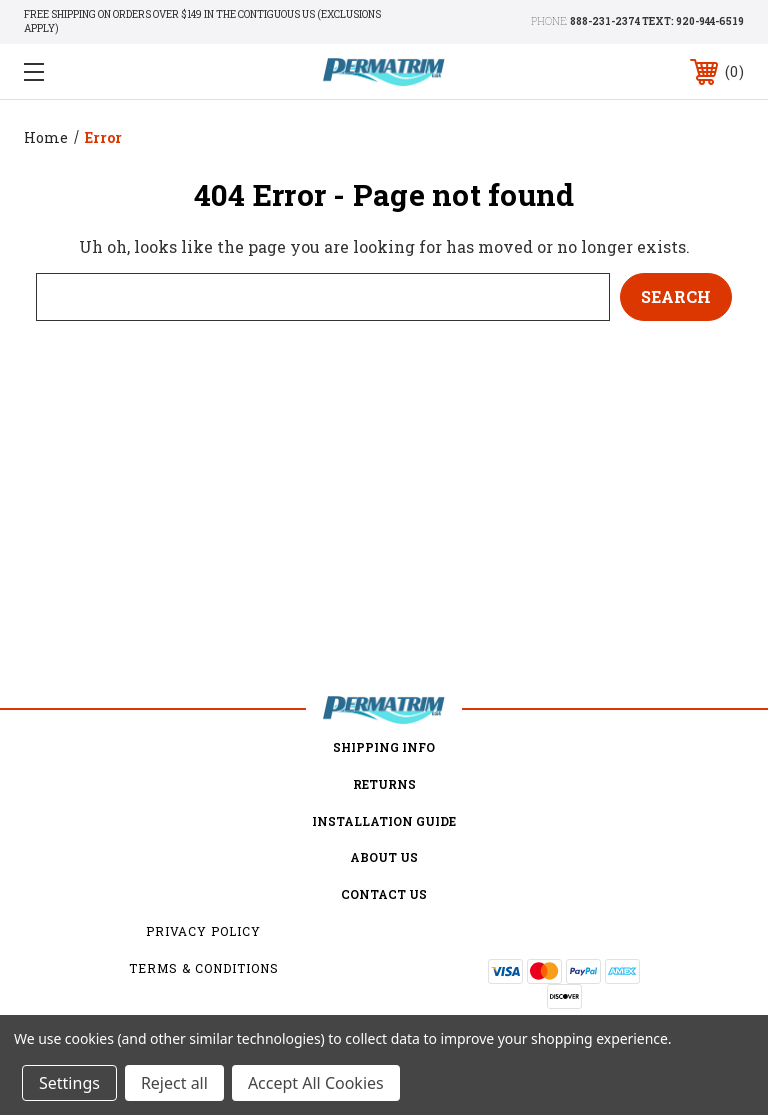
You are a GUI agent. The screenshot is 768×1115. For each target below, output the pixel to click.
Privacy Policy (203, 931)
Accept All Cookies (316, 1083)
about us (384, 857)
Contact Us (384, 894)
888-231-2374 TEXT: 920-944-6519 (657, 21)
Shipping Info (384, 747)
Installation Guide (384, 821)
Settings (69, 1083)
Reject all (174, 1083)
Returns (384, 784)
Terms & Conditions (204, 968)
